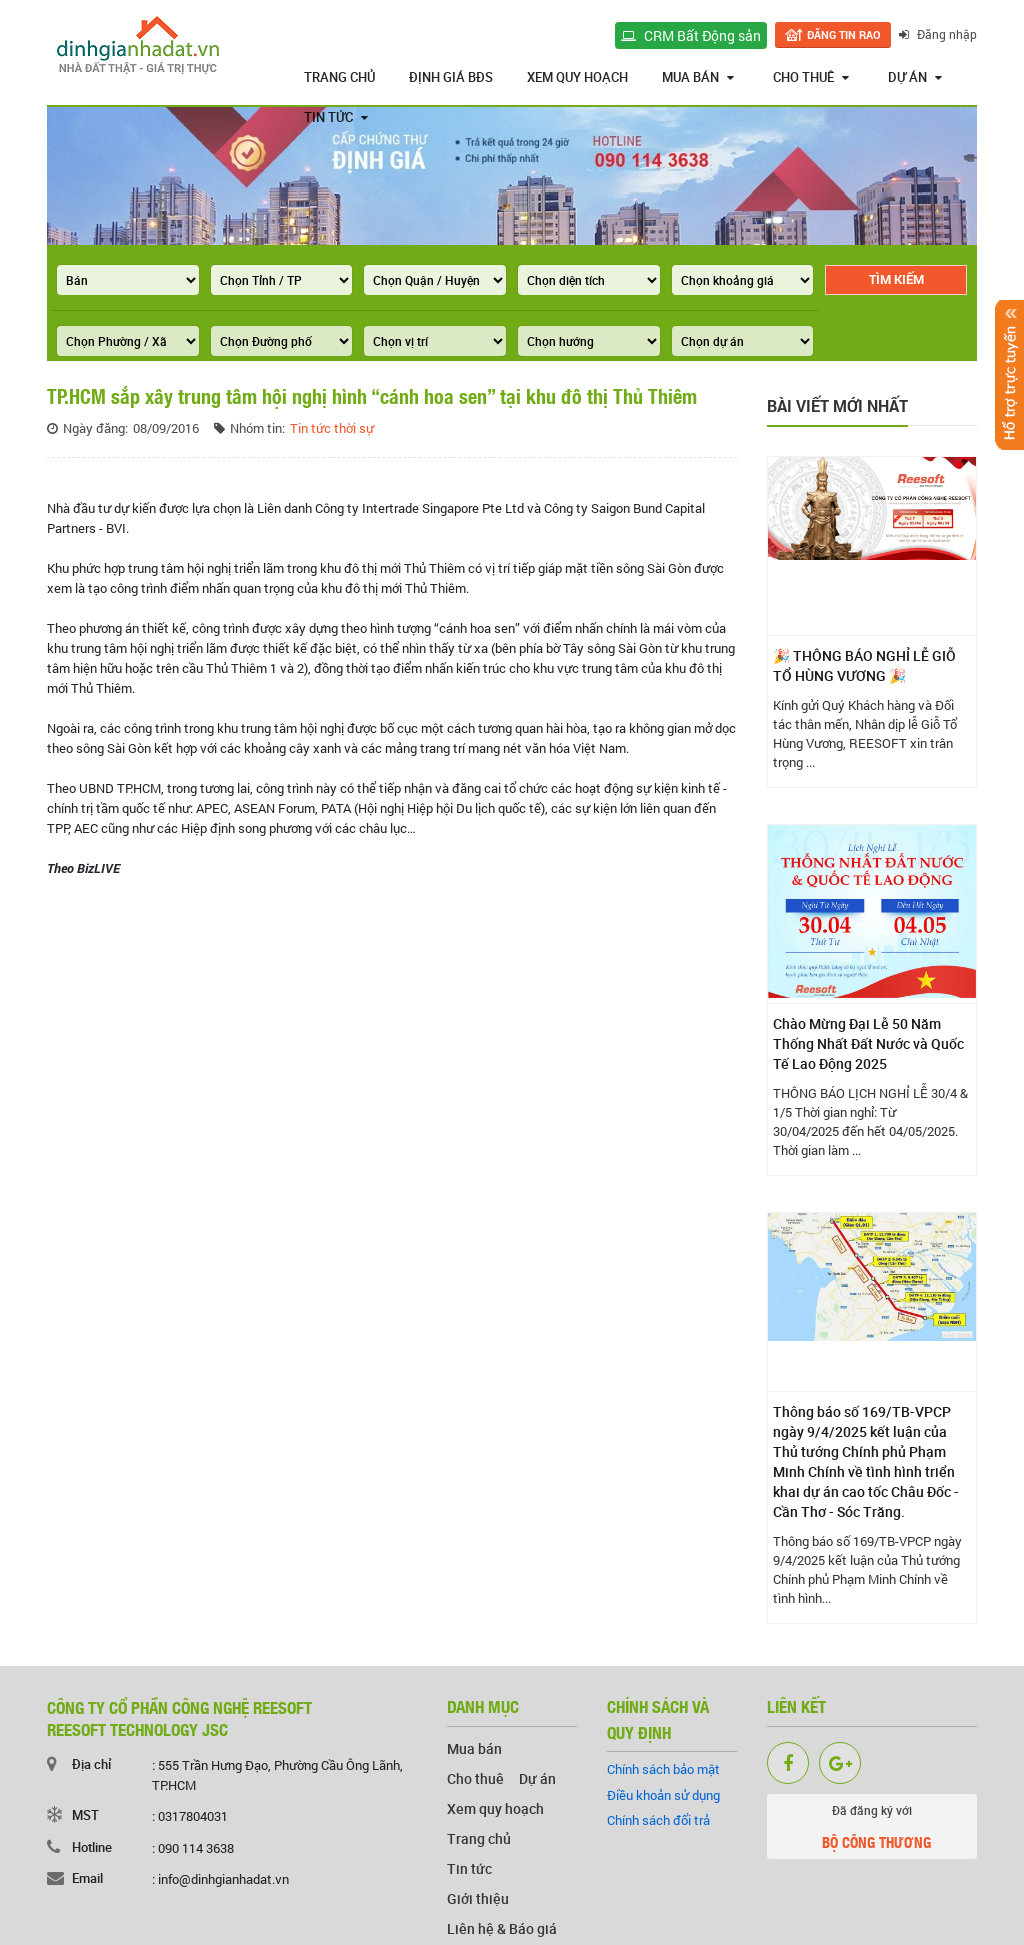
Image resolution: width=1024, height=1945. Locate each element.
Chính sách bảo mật (663, 1769)
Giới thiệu (478, 1898)
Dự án (915, 77)
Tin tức (336, 117)
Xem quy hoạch (577, 77)
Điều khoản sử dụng (663, 1795)
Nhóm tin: (257, 428)
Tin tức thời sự (332, 428)
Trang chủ (339, 77)
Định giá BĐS (451, 77)
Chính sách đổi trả (658, 1820)
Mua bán (698, 77)
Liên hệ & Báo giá (502, 1928)
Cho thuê (811, 77)
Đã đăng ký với (872, 1830)
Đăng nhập (938, 34)
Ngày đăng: (95, 428)
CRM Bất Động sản (691, 35)
